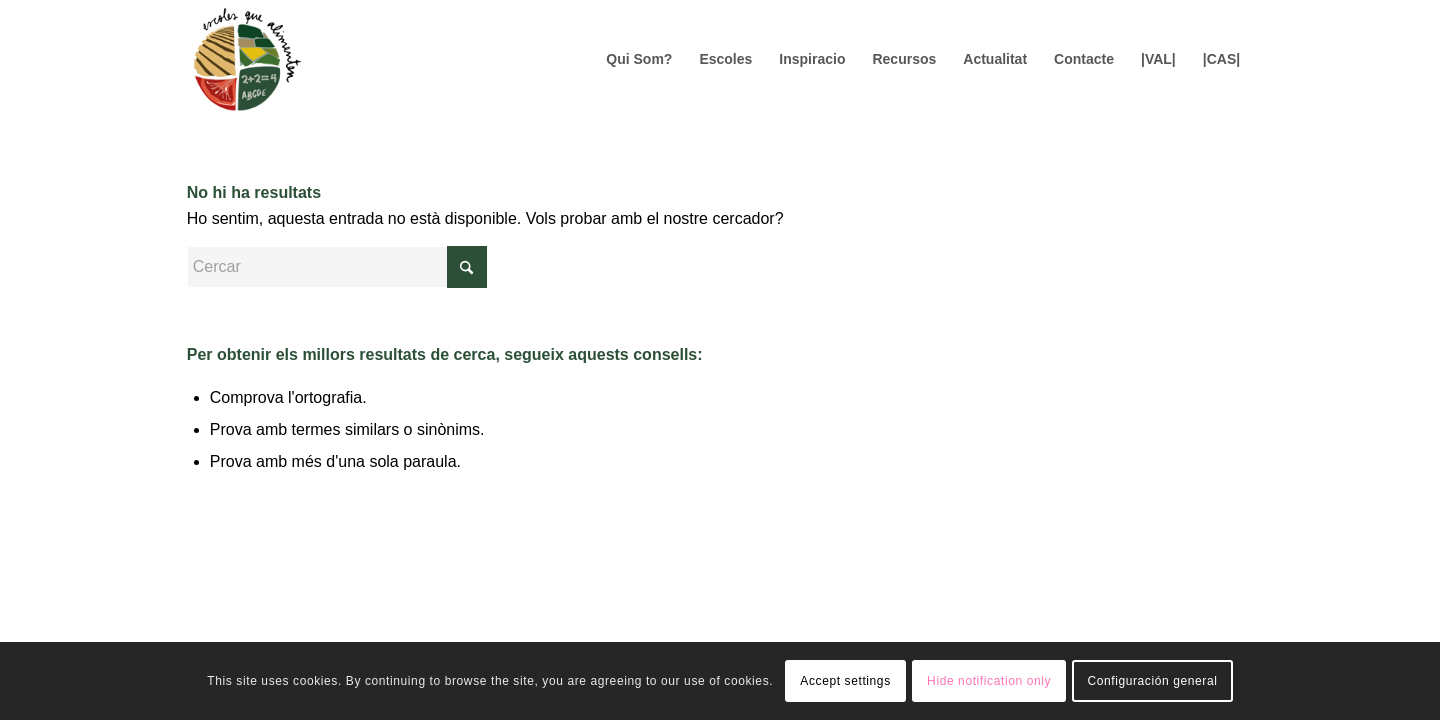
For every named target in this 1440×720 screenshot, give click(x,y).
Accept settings (845, 681)
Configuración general (1152, 681)
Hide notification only (989, 681)
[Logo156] (246, 59)
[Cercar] (337, 267)
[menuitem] (639, 59)
